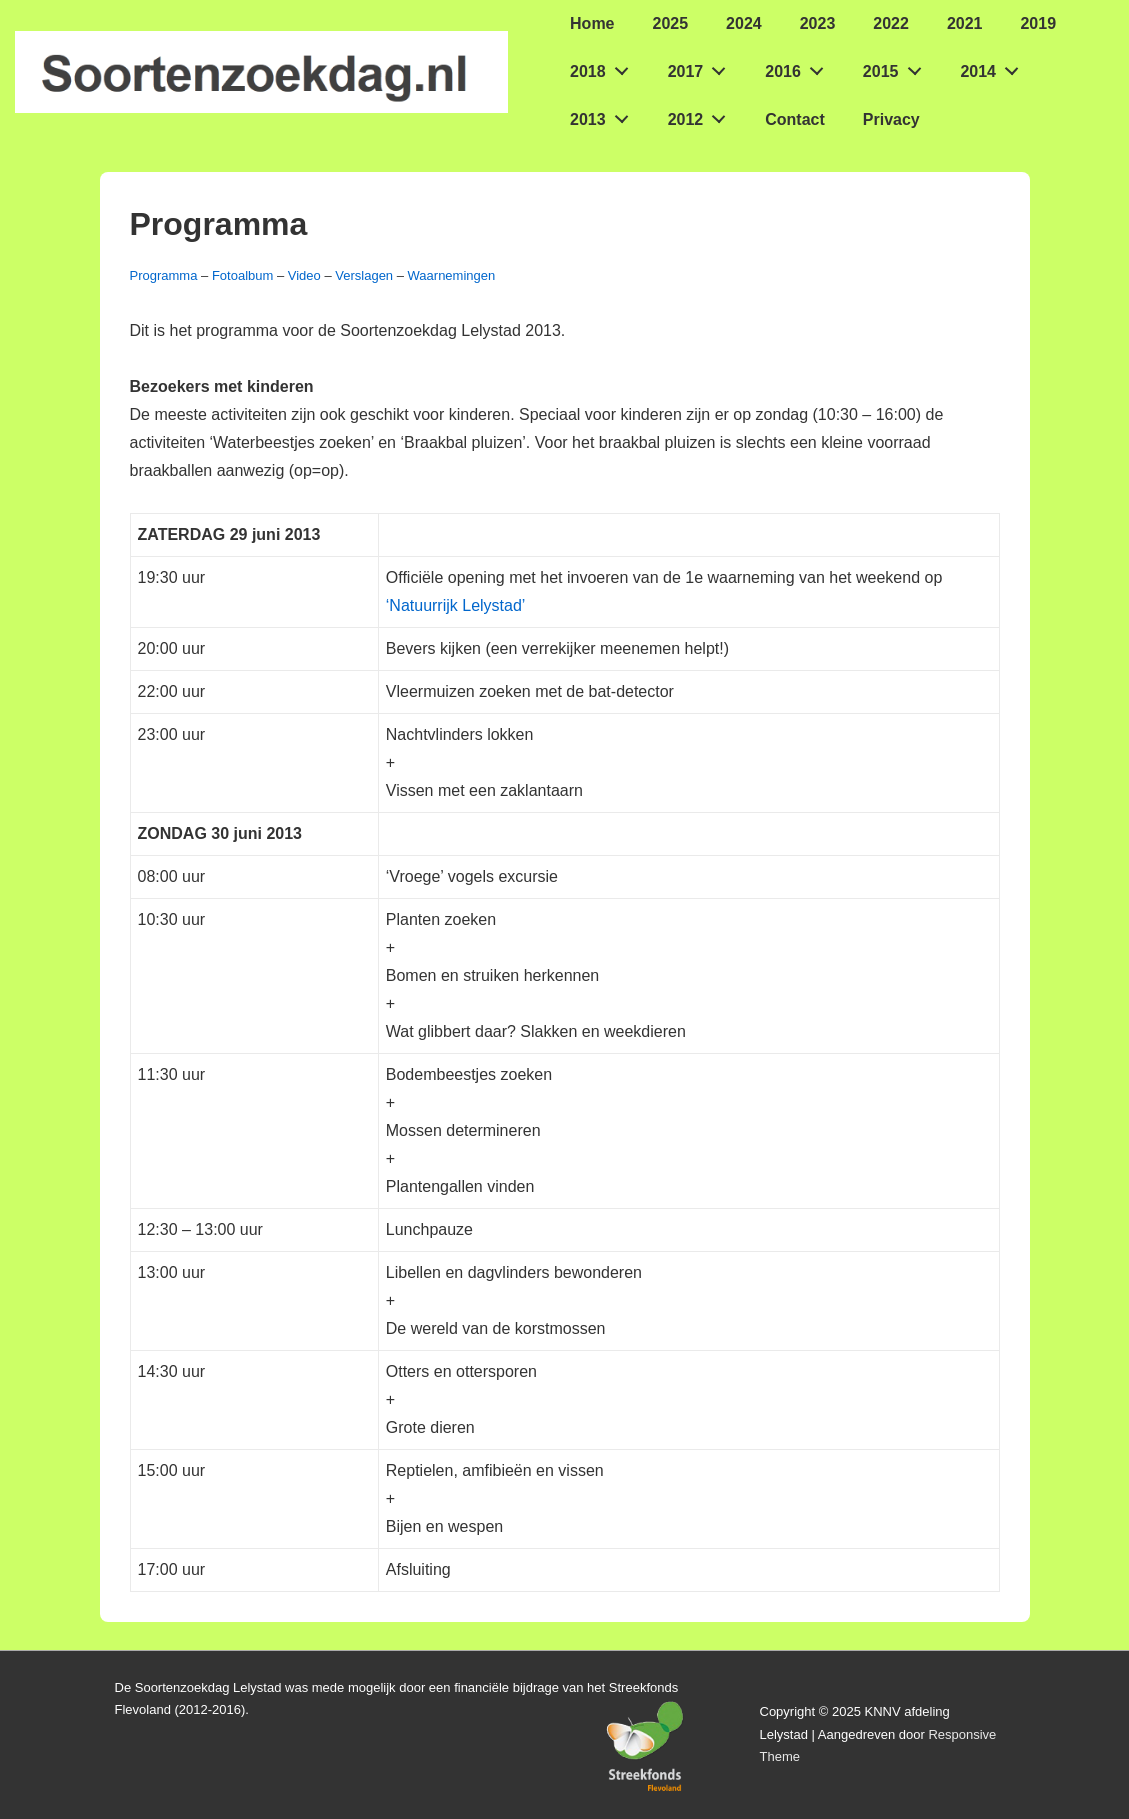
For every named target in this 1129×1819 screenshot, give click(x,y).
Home (592, 23)
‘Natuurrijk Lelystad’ (456, 605)
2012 (702, 115)
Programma (164, 275)
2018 (604, 67)
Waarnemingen (452, 275)
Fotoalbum (242, 275)
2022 (891, 23)
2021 (965, 23)
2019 (1038, 23)
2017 (702, 67)
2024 (744, 23)
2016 (799, 67)
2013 (604, 115)
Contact (795, 119)
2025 (671, 23)
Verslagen (364, 275)
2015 (897, 67)
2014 (994, 67)
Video (304, 275)
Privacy (891, 119)
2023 (818, 23)
